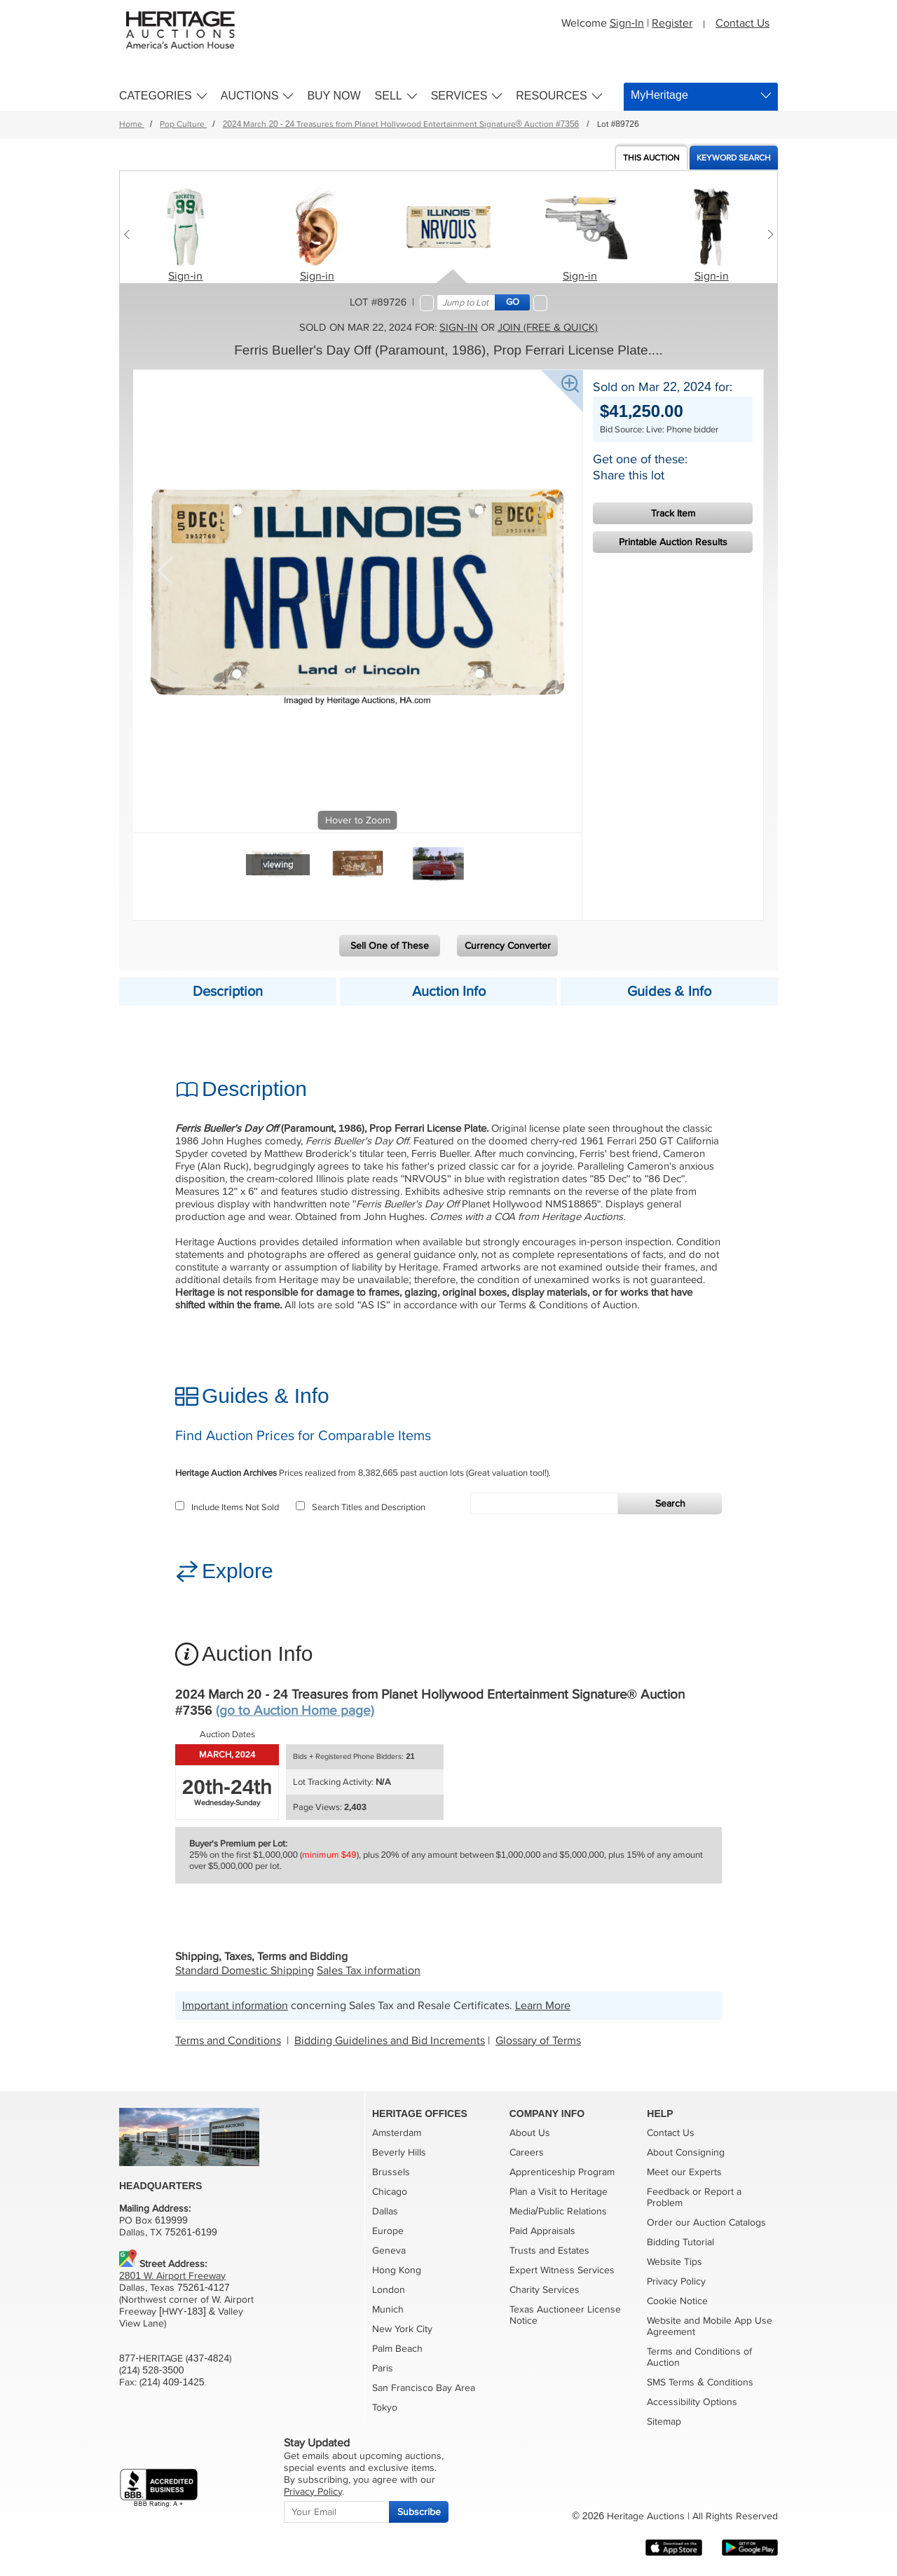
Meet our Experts (684, 2172)
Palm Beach (397, 2349)
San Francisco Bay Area (423, 2388)
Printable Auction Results (673, 542)
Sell (388, 96)
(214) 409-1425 (172, 2382)
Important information (235, 2006)
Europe (388, 2231)
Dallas (385, 2211)
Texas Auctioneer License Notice (565, 2315)
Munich (388, 2309)
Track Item (673, 513)
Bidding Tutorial (680, 2242)
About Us (529, 2133)
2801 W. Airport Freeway (172, 2276)
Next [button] (550, 569)
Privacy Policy (676, 2281)
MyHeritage (659, 95)
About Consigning (686, 2152)
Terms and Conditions (228, 2041)
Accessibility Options (692, 2402)
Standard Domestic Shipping (244, 1971)
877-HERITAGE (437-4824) (175, 2358)
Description (228, 991)
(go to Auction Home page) (295, 1711)
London (388, 2290)
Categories (155, 96)
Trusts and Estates (549, 2250)
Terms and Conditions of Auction (699, 2357)
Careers (526, 2152)
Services (459, 96)
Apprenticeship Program (562, 2172)
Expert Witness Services (562, 2270)
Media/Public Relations (558, 2211)
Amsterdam (396, 2133)
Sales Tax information (368, 1971)
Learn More (542, 2006)
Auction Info (449, 991)
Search (670, 1503)
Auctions (250, 96)
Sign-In (627, 23)
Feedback (668, 2192)
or (696, 2192)
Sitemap (664, 2421)
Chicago (389, 2192)
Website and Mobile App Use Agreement (709, 2326)
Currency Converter (508, 946)
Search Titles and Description (360, 1507)
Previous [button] (165, 569)
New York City (402, 2329)
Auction (651, 158)
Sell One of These (389, 946)
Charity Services (544, 2290)
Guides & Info (669, 991)
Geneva (389, 2250)
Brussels (391, 2172)
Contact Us (742, 23)
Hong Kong (396, 2270)
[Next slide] (767, 234)
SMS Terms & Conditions (700, 2382)
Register (672, 23)
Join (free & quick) (548, 327)
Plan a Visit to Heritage (558, 2192)
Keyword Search (734, 158)
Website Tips (674, 2262)
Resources (551, 96)
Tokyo (384, 2407)
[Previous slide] (130, 234)
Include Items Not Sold (227, 1507)
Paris (382, 2368)
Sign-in (185, 276)
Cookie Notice (677, 2301)
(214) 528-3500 (151, 2370)
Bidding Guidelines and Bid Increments (389, 2041)
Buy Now (333, 96)
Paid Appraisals (542, 2231)
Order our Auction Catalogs (706, 2222)
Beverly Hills (399, 2152)
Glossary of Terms (538, 2041)
